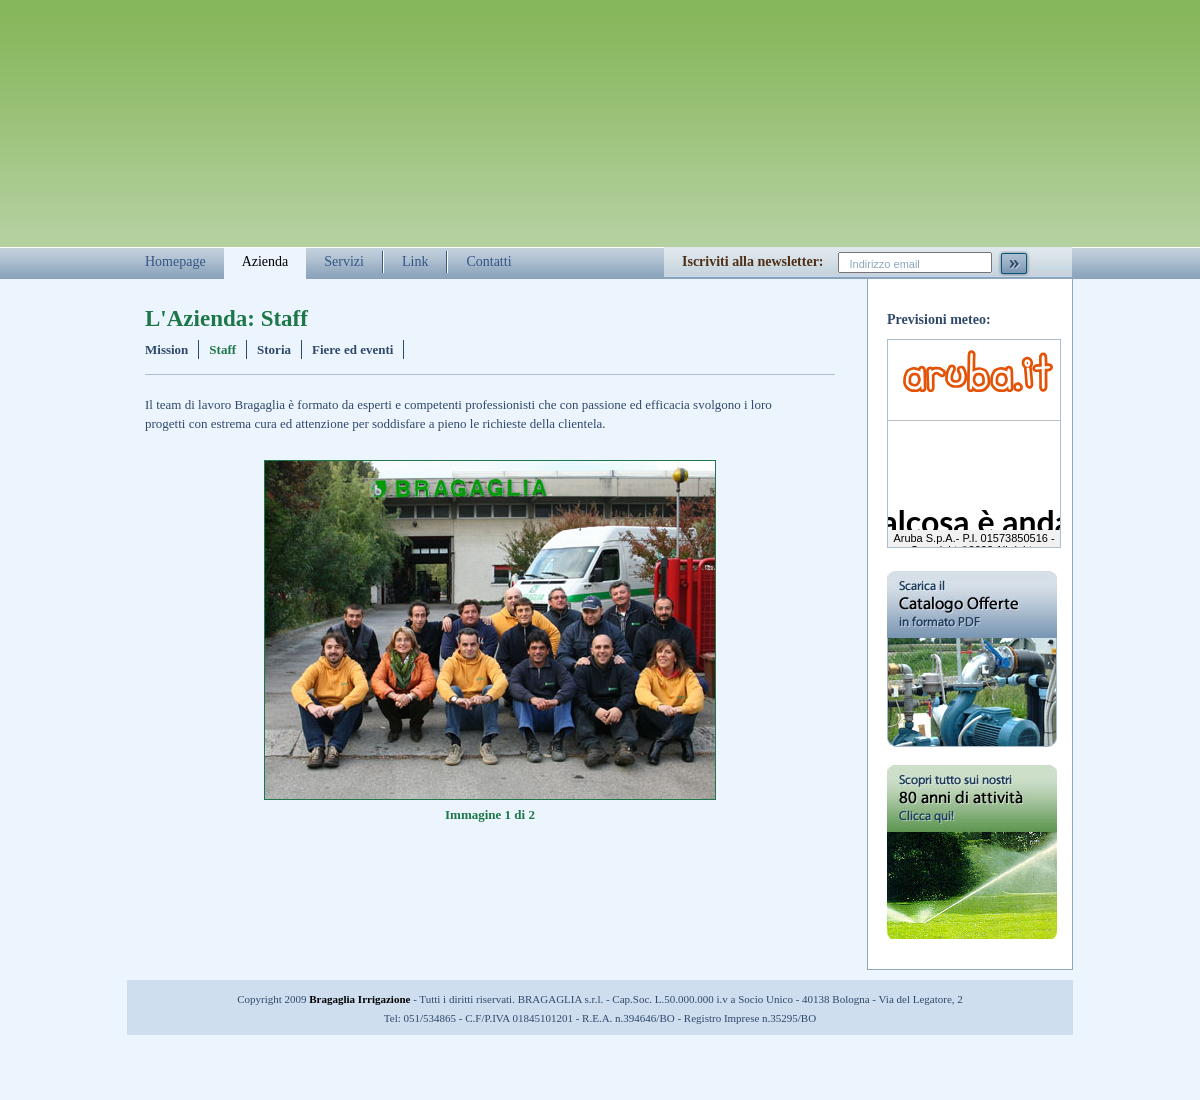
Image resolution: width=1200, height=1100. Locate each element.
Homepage (175, 261)
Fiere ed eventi (352, 349)
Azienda (265, 261)
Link (415, 261)
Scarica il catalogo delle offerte (972, 659)
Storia (274, 349)
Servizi (344, 261)
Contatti (488, 261)
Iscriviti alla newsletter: (753, 261)
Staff (222, 349)
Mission (166, 349)
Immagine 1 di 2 (490, 814)
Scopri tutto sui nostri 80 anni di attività (972, 867)
